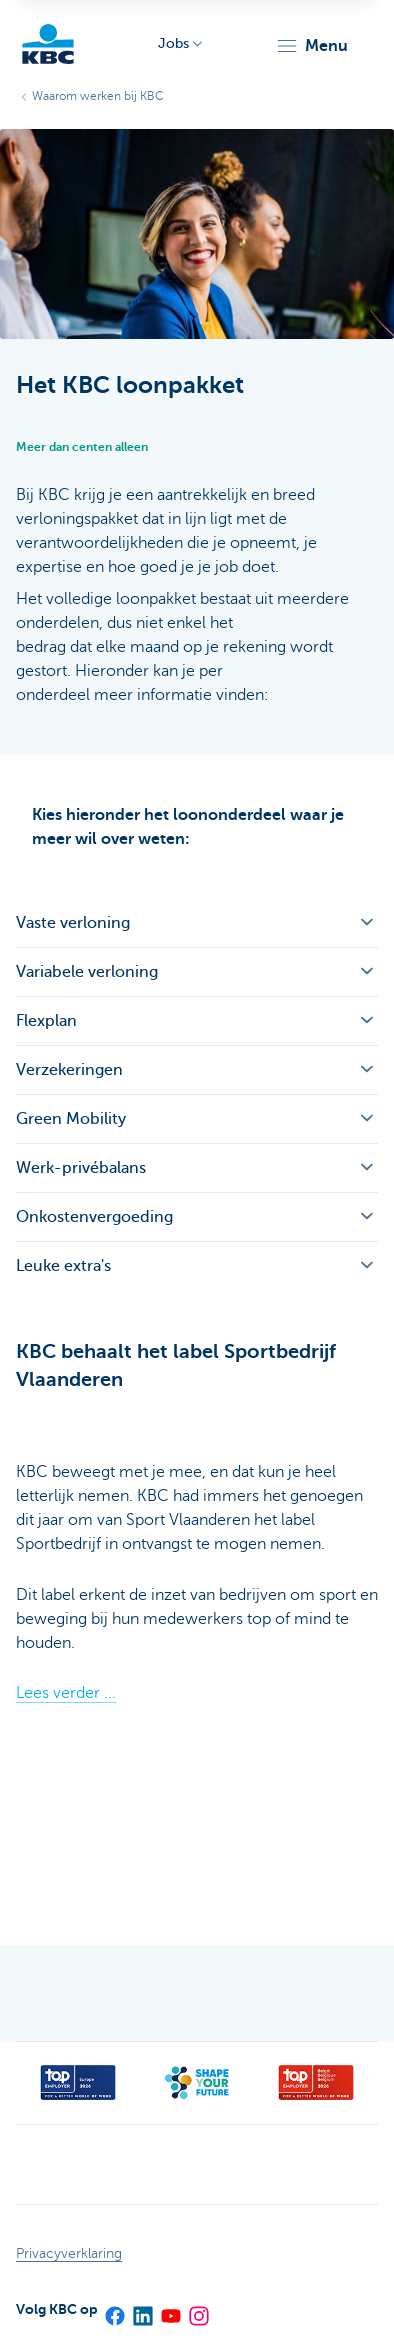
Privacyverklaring (69, 2253)
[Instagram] (198, 2309)
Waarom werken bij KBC (98, 96)
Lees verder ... (66, 1693)
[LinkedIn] (142, 2309)
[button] (311, 46)
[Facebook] (114, 2309)
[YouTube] (170, 2309)
